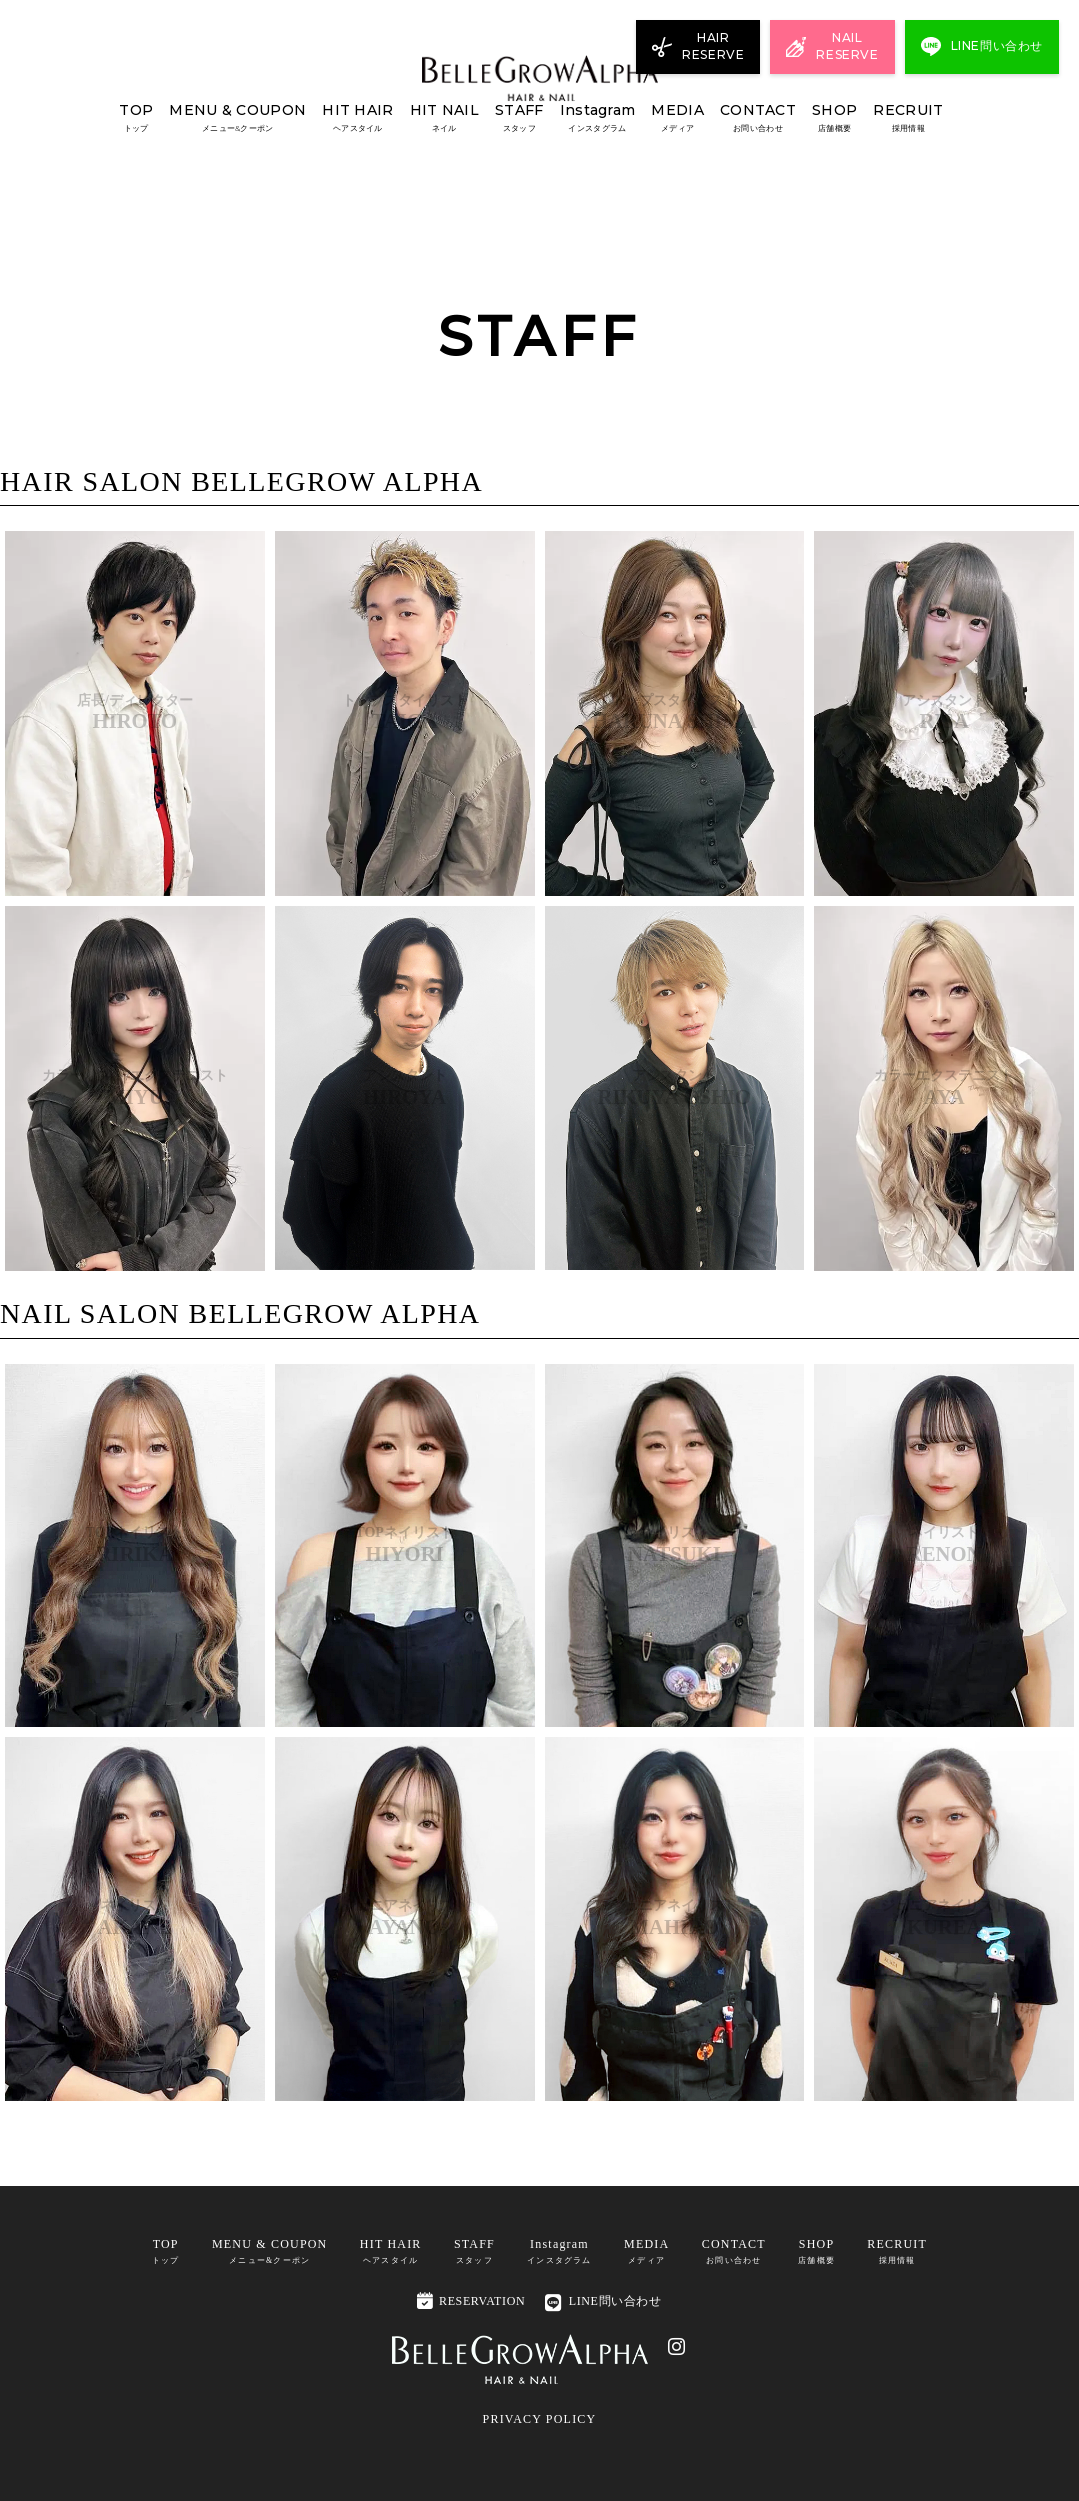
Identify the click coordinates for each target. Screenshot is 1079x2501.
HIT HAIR (357, 118)
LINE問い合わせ (603, 2302)
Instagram (598, 118)
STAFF (519, 118)
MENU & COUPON (237, 118)
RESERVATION (471, 2300)
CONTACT (758, 118)
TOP (136, 118)
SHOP (834, 118)
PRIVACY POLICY (540, 2419)
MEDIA (677, 118)
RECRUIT (908, 118)
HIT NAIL (444, 118)
